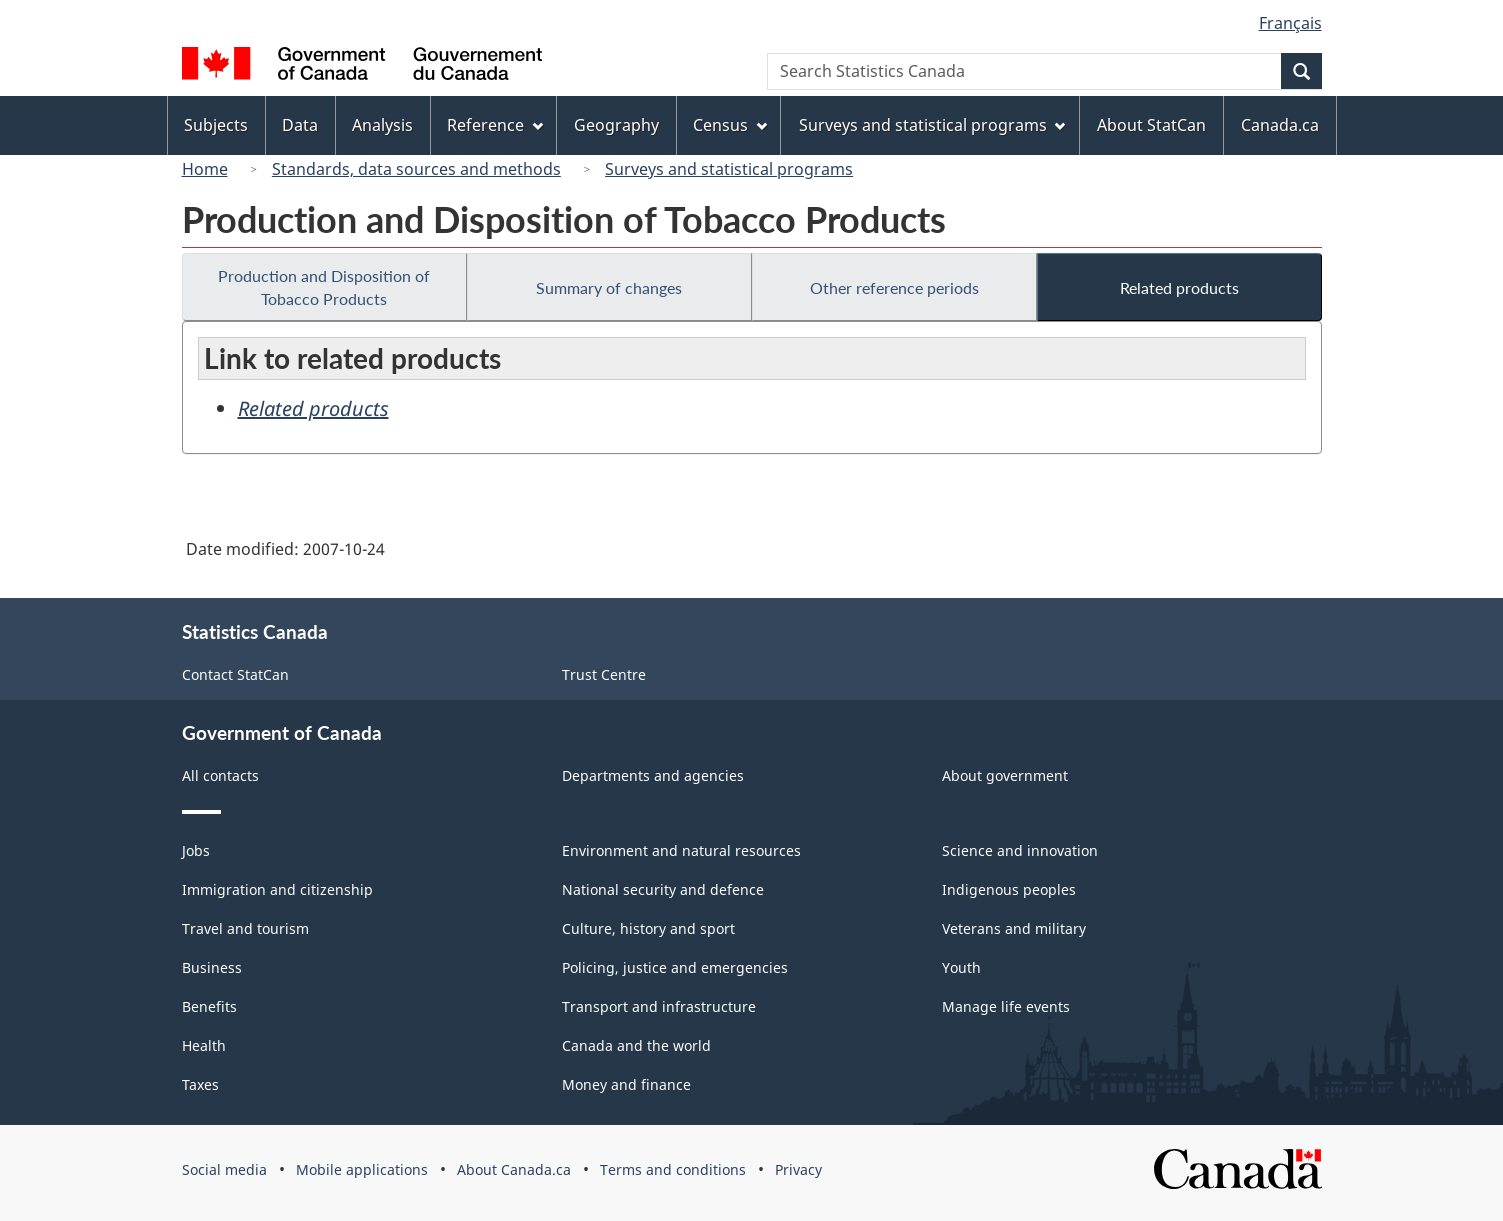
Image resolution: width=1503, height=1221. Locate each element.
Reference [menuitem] (495, 125)
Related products (1179, 287)
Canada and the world (636, 1045)
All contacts (220, 775)
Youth (961, 967)
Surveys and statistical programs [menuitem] (932, 125)
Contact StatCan (235, 674)
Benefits (209, 1006)
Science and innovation (1020, 850)
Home (205, 169)
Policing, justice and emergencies (675, 967)
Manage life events (1006, 1006)
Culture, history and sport (648, 928)
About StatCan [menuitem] (1151, 125)
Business (212, 967)
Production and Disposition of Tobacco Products (324, 287)
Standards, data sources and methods (416, 169)
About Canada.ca (514, 1169)
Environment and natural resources (681, 850)
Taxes (200, 1084)
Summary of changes (609, 287)
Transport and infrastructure (659, 1006)
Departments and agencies (653, 775)
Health (204, 1045)
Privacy (798, 1169)
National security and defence (663, 889)
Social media (224, 1169)
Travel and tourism (245, 928)
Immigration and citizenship (277, 889)
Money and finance (626, 1084)
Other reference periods (894, 287)
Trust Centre (604, 674)
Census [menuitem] (730, 125)
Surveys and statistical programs (729, 169)
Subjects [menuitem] (216, 125)
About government (1005, 775)
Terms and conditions (673, 1169)
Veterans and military (1014, 928)
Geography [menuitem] (616, 125)
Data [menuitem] (300, 125)
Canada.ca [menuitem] (1280, 125)
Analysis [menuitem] (382, 125)
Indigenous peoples (1009, 889)
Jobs (196, 850)
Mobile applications (362, 1169)
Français (1290, 23)
